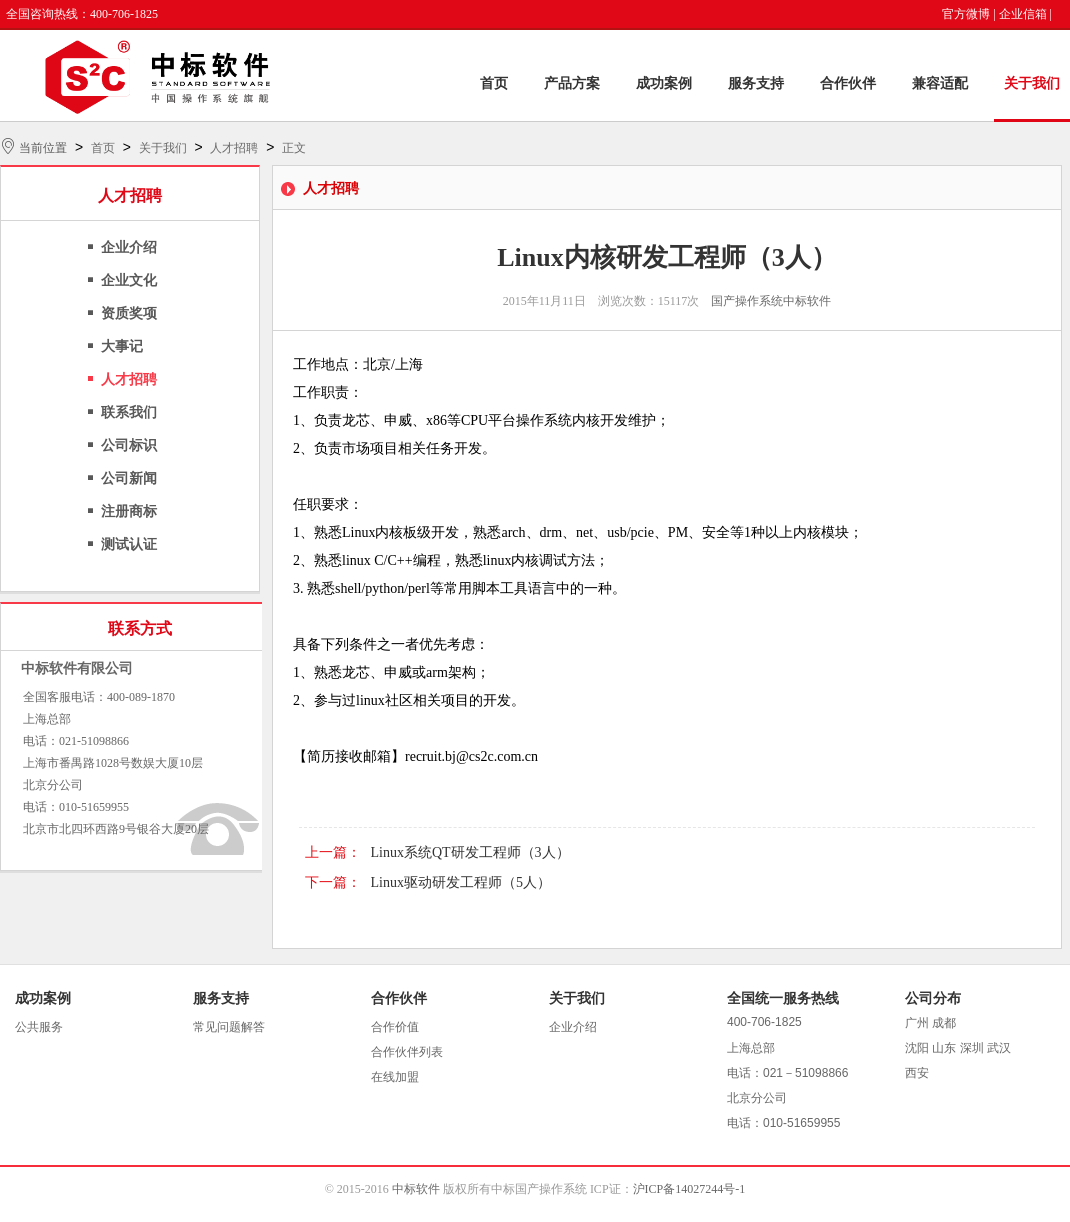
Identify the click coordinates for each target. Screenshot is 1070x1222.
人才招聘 (234, 148)
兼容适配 (940, 83)
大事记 (122, 346)
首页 (494, 83)
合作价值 (395, 1027)
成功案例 (664, 83)
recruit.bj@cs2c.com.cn (471, 756)
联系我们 (129, 412)
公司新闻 (129, 478)
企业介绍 (129, 247)
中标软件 (416, 1189)
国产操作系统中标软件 (771, 301)
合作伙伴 (848, 83)
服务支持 (756, 83)
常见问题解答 (229, 1027)
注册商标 (129, 511)
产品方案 (572, 83)
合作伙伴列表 (407, 1052)
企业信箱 (1023, 14)
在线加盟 (395, 1077)
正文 (294, 148)
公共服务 (39, 1027)
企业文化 (129, 280)
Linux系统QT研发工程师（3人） (470, 852)
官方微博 (966, 14)
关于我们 (1032, 83)
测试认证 (129, 544)
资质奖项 (129, 313)
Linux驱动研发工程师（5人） (461, 882)
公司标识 (129, 445)
